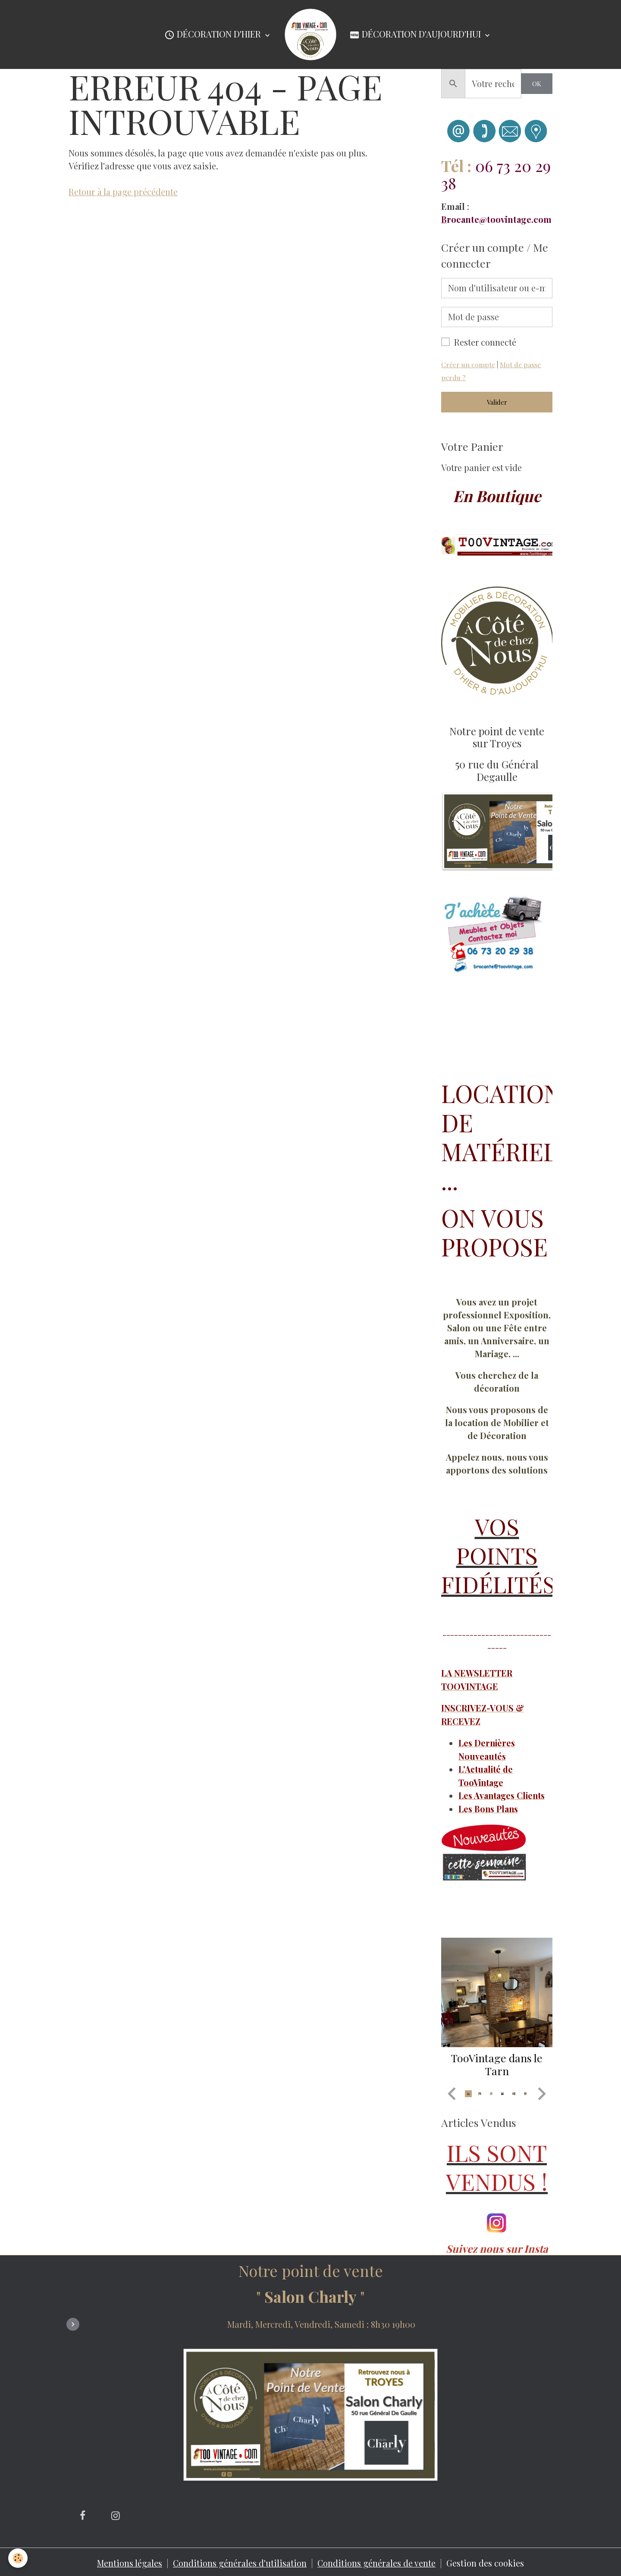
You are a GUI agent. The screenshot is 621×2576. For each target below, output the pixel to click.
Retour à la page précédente (123, 191)
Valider (497, 401)
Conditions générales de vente (377, 2561)
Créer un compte (468, 363)
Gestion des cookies (486, 2561)
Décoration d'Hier (213, 34)
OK (536, 83)
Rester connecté (485, 341)
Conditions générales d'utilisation (240, 2561)
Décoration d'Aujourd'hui (416, 34)
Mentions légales (129, 2561)
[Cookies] (18, 2558)
